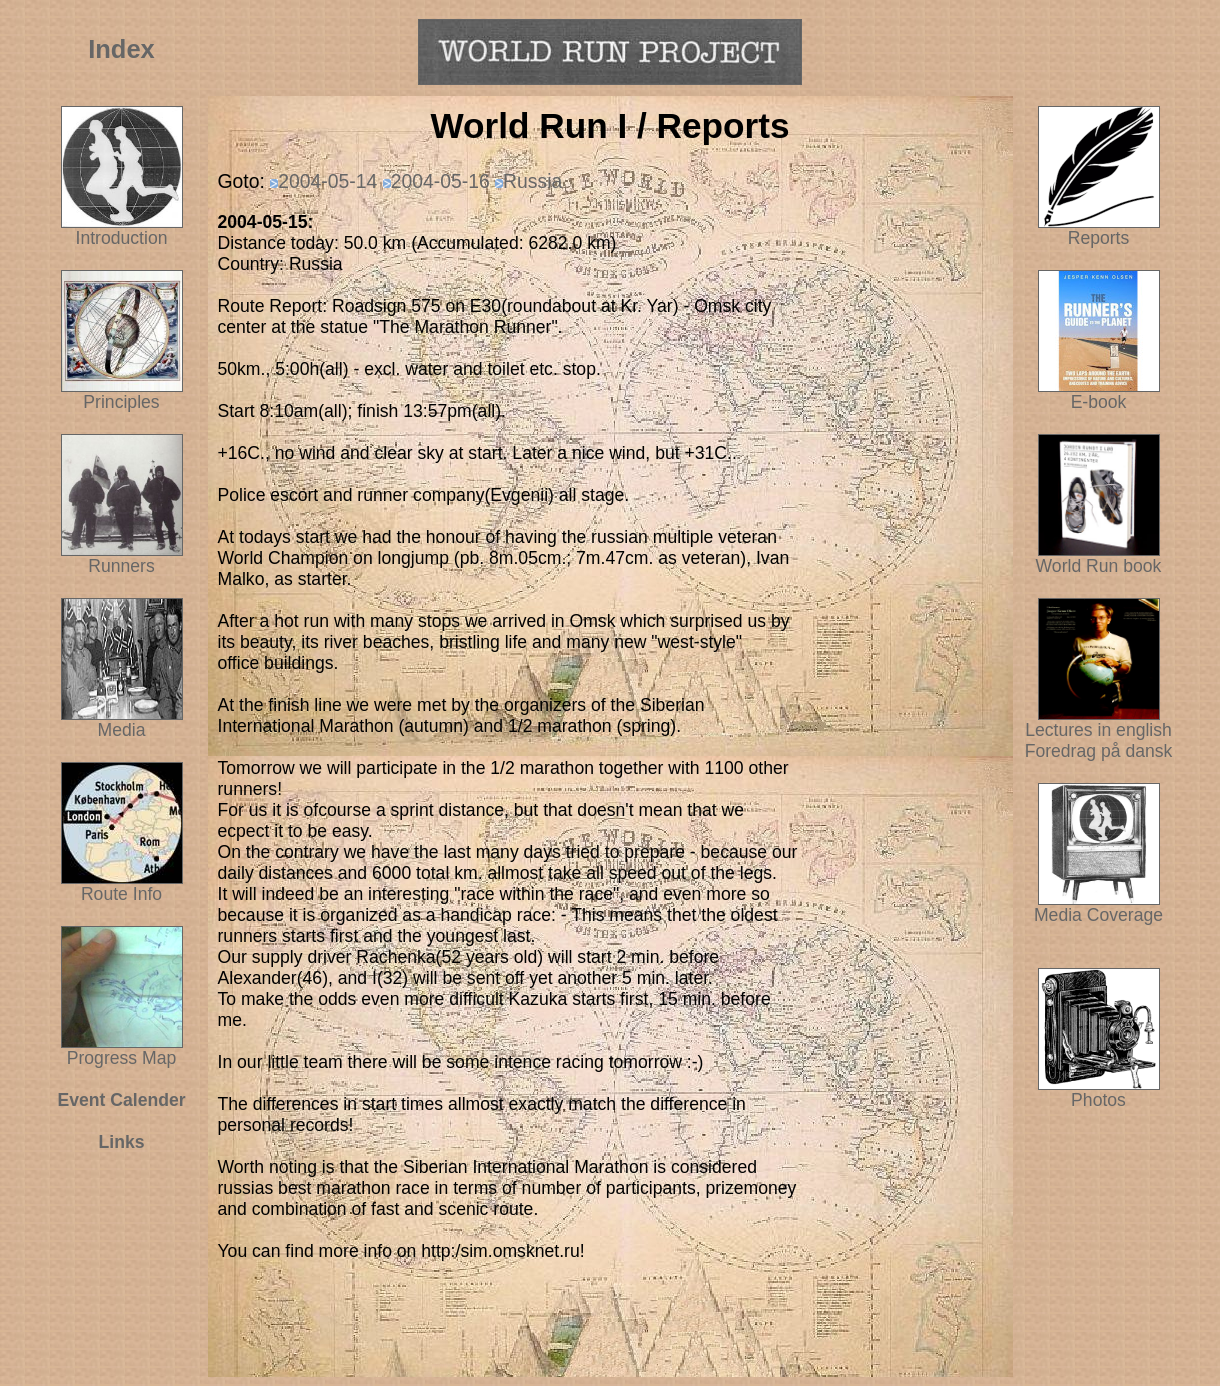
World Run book (1099, 558)
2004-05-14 (327, 181)
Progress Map (122, 1050)
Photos (1099, 1092)
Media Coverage (1098, 907)
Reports (1099, 238)
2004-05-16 (440, 181)
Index (121, 49)
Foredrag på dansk (1099, 751)
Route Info (121, 894)
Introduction (122, 238)
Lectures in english (1098, 722)
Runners (121, 566)
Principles (121, 402)
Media (122, 730)
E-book (1099, 402)
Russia (532, 181)
